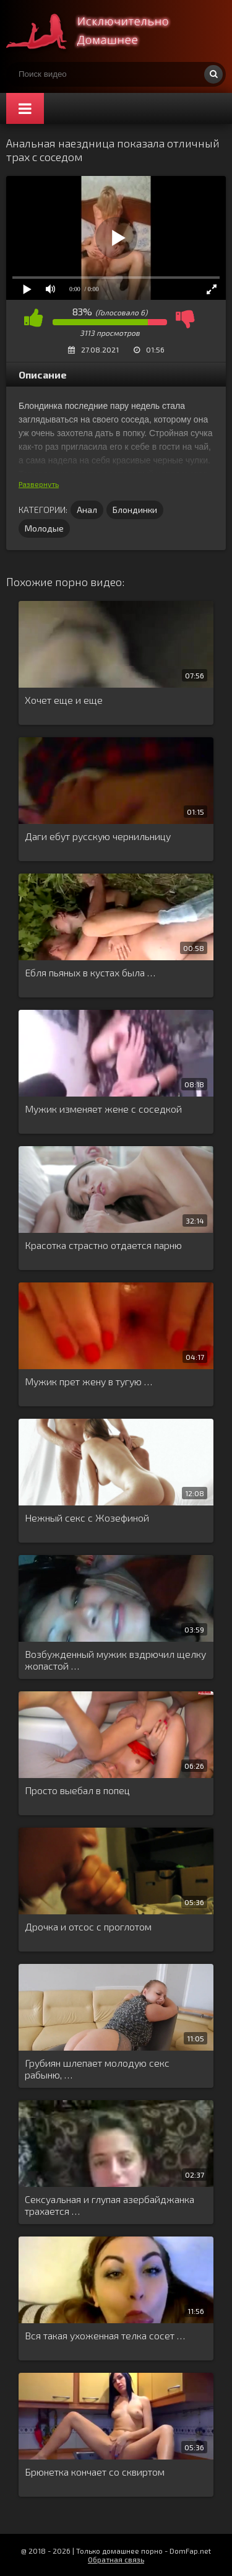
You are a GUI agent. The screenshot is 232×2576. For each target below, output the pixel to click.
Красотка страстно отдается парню (103, 1245)
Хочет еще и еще (64, 700)
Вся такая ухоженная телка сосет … (105, 2335)
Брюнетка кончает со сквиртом (95, 2471)
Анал (87, 509)
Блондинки (135, 509)
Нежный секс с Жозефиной (87, 1517)
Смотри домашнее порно (99, 31)
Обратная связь (116, 2559)
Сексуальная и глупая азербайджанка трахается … (109, 2205)
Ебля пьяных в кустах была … (90, 972)
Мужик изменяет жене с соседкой (103, 1109)
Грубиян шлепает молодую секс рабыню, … (97, 2068)
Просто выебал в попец (77, 1790)
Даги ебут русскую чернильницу (98, 836)
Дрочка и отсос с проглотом (88, 1926)
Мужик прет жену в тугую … (88, 1381)
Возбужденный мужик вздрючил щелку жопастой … (115, 1659)
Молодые (44, 528)
